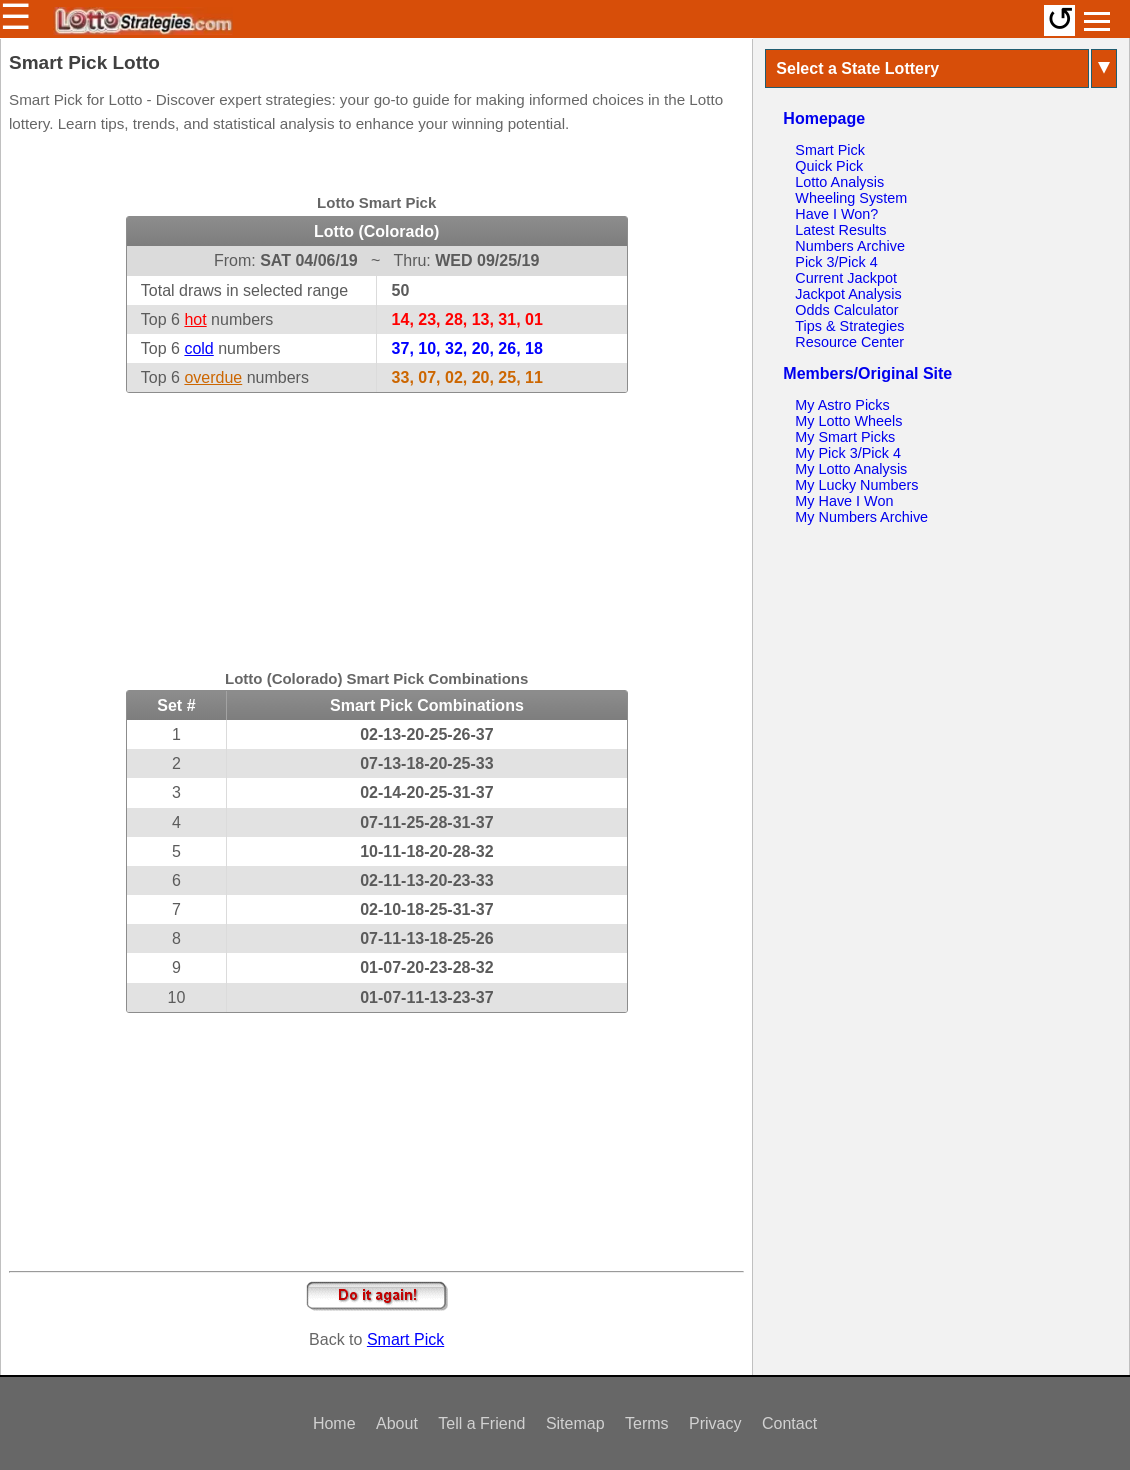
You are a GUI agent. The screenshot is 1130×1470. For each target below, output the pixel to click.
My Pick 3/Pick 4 (848, 453)
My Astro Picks (842, 405)
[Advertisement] (377, 518)
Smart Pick (405, 1339)
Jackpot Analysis (848, 294)
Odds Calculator (846, 310)
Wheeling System (851, 198)
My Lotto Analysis (851, 469)
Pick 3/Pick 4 (836, 262)
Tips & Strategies (849, 326)
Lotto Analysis (839, 182)
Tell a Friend (481, 1423)
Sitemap (575, 1423)
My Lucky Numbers (856, 485)
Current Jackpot (846, 278)
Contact (789, 1423)
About (397, 1423)
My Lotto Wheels (848, 421)
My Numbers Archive (861, 517)
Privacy (715, 1423)
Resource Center (849, 342)
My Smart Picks (845, 437)
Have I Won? (836, 214)
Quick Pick (829, 166)
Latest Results (840, 230)
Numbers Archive (850, 246)
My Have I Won (844, 501)
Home (334, 1423)
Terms (647, 1423)
